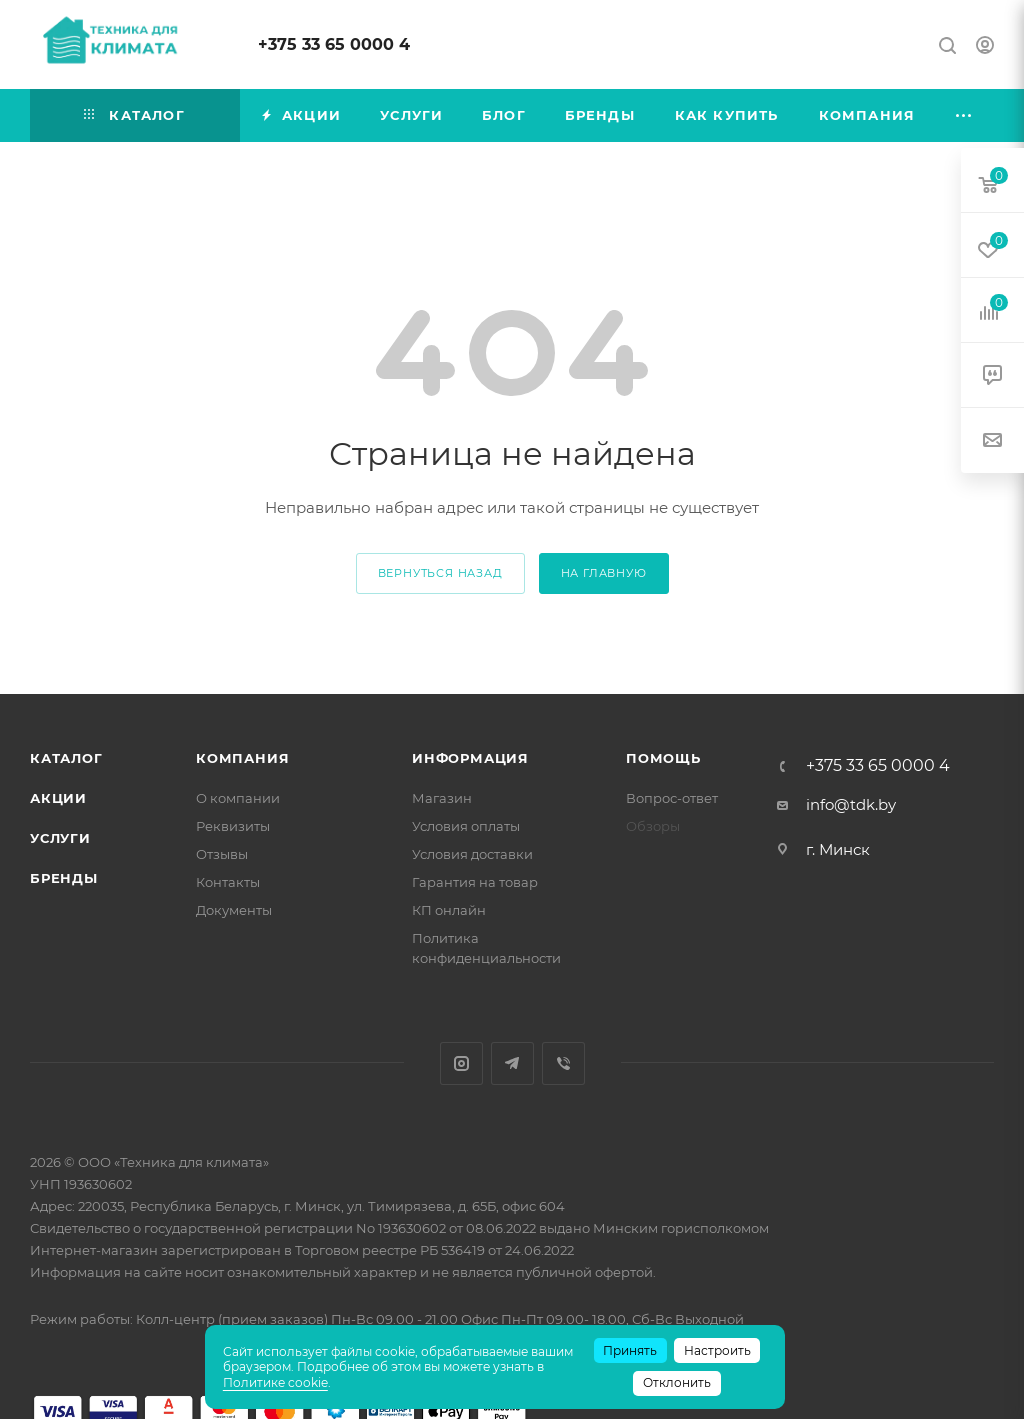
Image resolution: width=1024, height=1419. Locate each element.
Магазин (442, 798)
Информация (470, 758)
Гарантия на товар (475, 882)
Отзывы (222, 854)
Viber (563, 1063)
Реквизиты (233, 826)
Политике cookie (275, 1382)
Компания (242, 758)
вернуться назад (440, 573)
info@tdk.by (851, 804)
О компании (238, 798)
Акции (58, 798)
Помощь (663, 758)
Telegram (512, 1063)
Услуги (60, 838)
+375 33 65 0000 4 (334, 44)
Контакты (228, 882)
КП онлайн (449, 910)
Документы (234, 910)
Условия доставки (472, 854)
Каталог (66, 758)
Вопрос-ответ (672, 798)
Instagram (461, 1063)
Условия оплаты (466, 826)
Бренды (64, 878)
